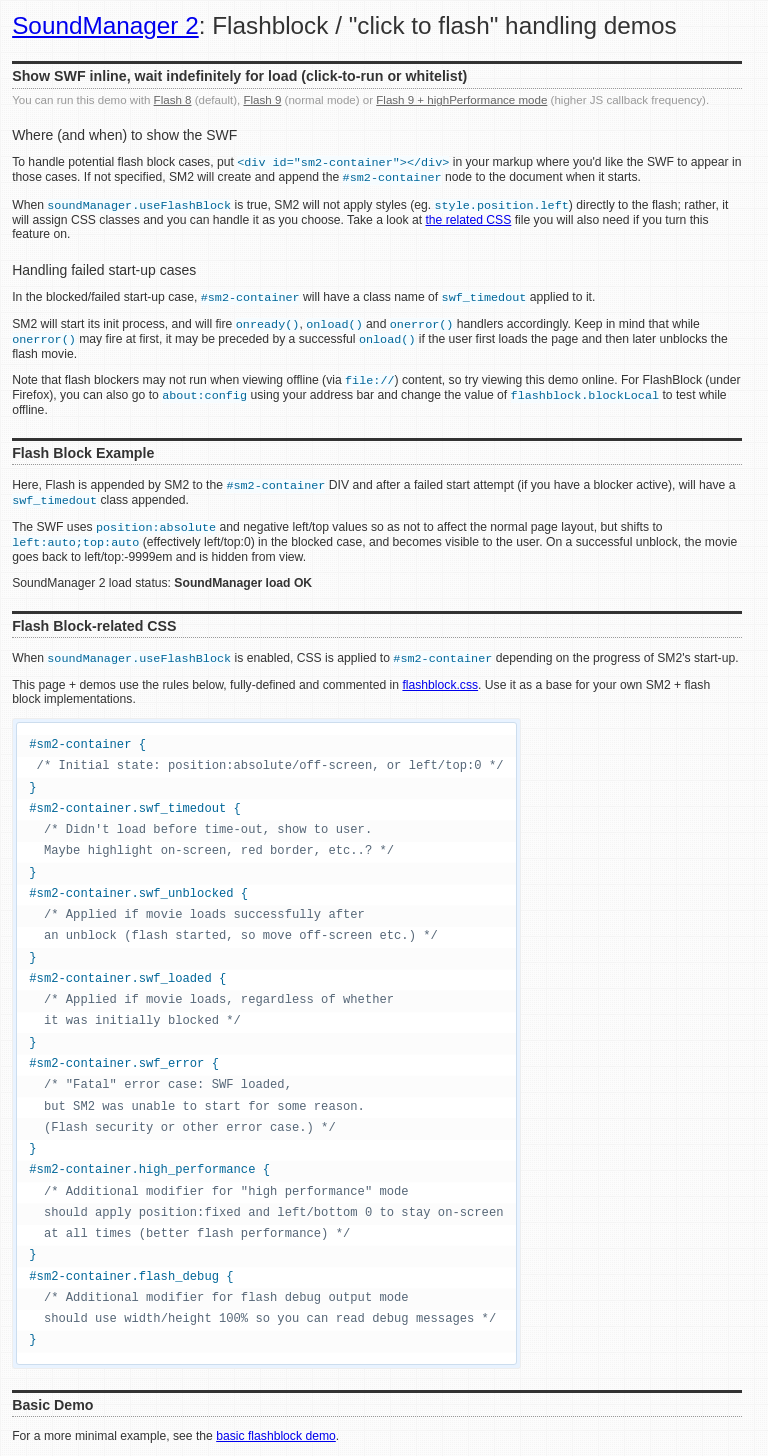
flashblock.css (440, 685)
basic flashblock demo (276, 1436)
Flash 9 (262, 100)
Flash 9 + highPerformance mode (461, 100)
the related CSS (468, 220)
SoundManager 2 (105, 25)
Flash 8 (173, 100)
